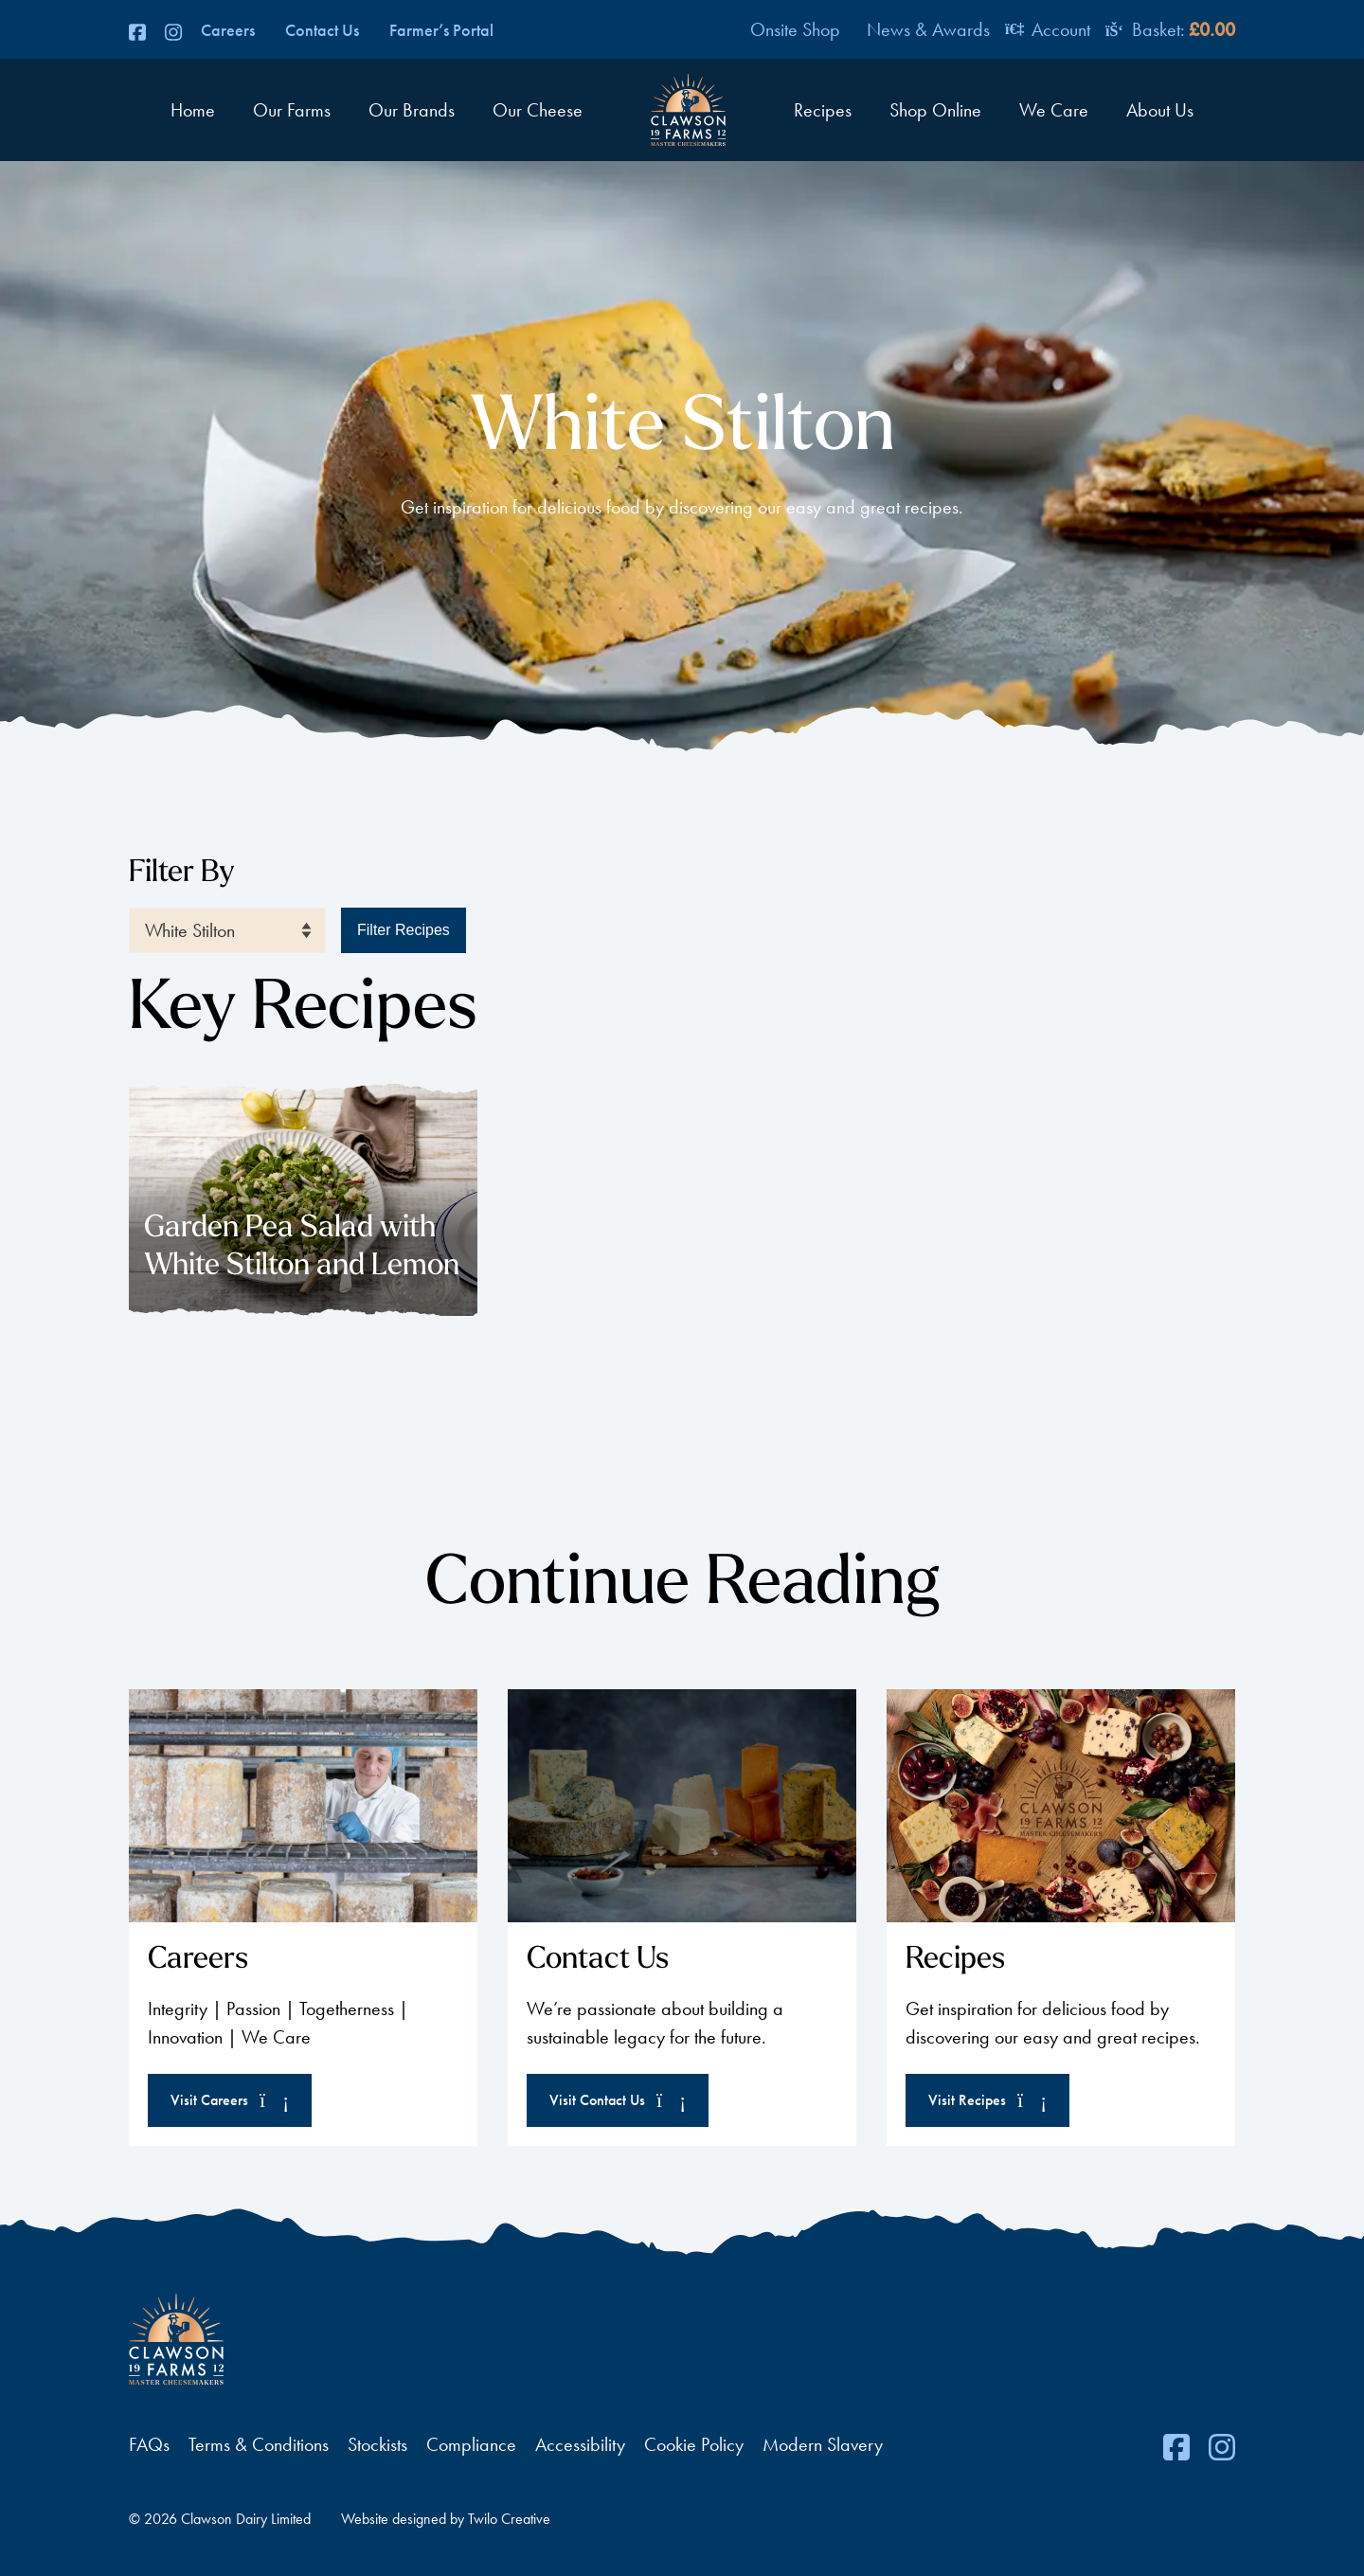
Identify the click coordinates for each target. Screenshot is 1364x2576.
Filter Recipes (403, 930)
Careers (228, 30)
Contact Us (322, 30)
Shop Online (935, 110)
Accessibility (580, 2444)
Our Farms (292, 110)
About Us (1160, 110)
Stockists (377, 2444)
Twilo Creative (509, 2519)
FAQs (149, 2444)
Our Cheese (538, 110)
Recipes (823, 110)
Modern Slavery (823, 2444)
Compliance (471, 2444)
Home (192, 110)
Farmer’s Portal (441, 30)
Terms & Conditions (258, 2444)
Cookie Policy (694, 2444)
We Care (1053, 110)
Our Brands (411, 110)
